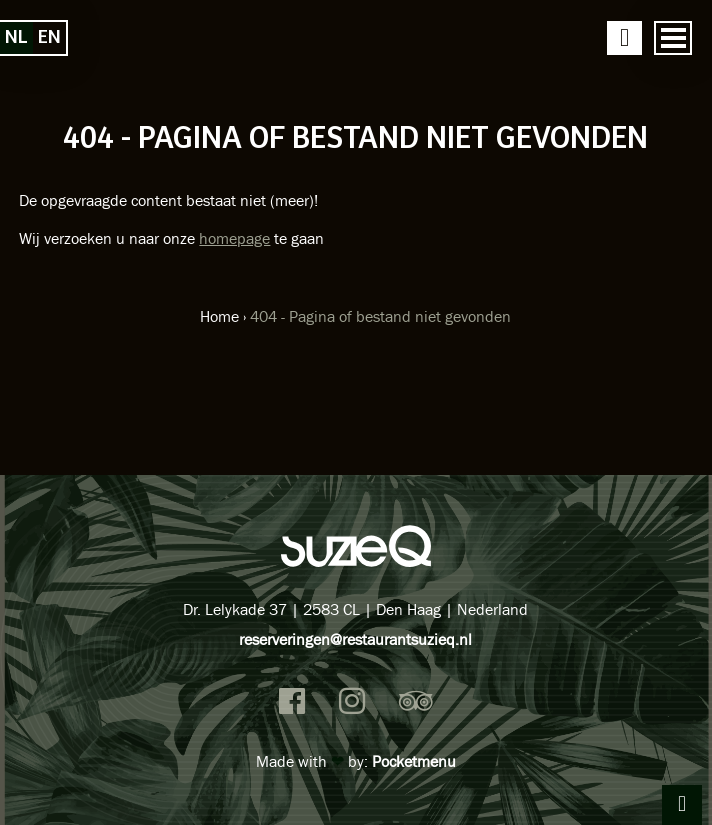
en (49, 37)
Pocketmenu (414, 761)
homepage (234, 238)
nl (16, 37)
